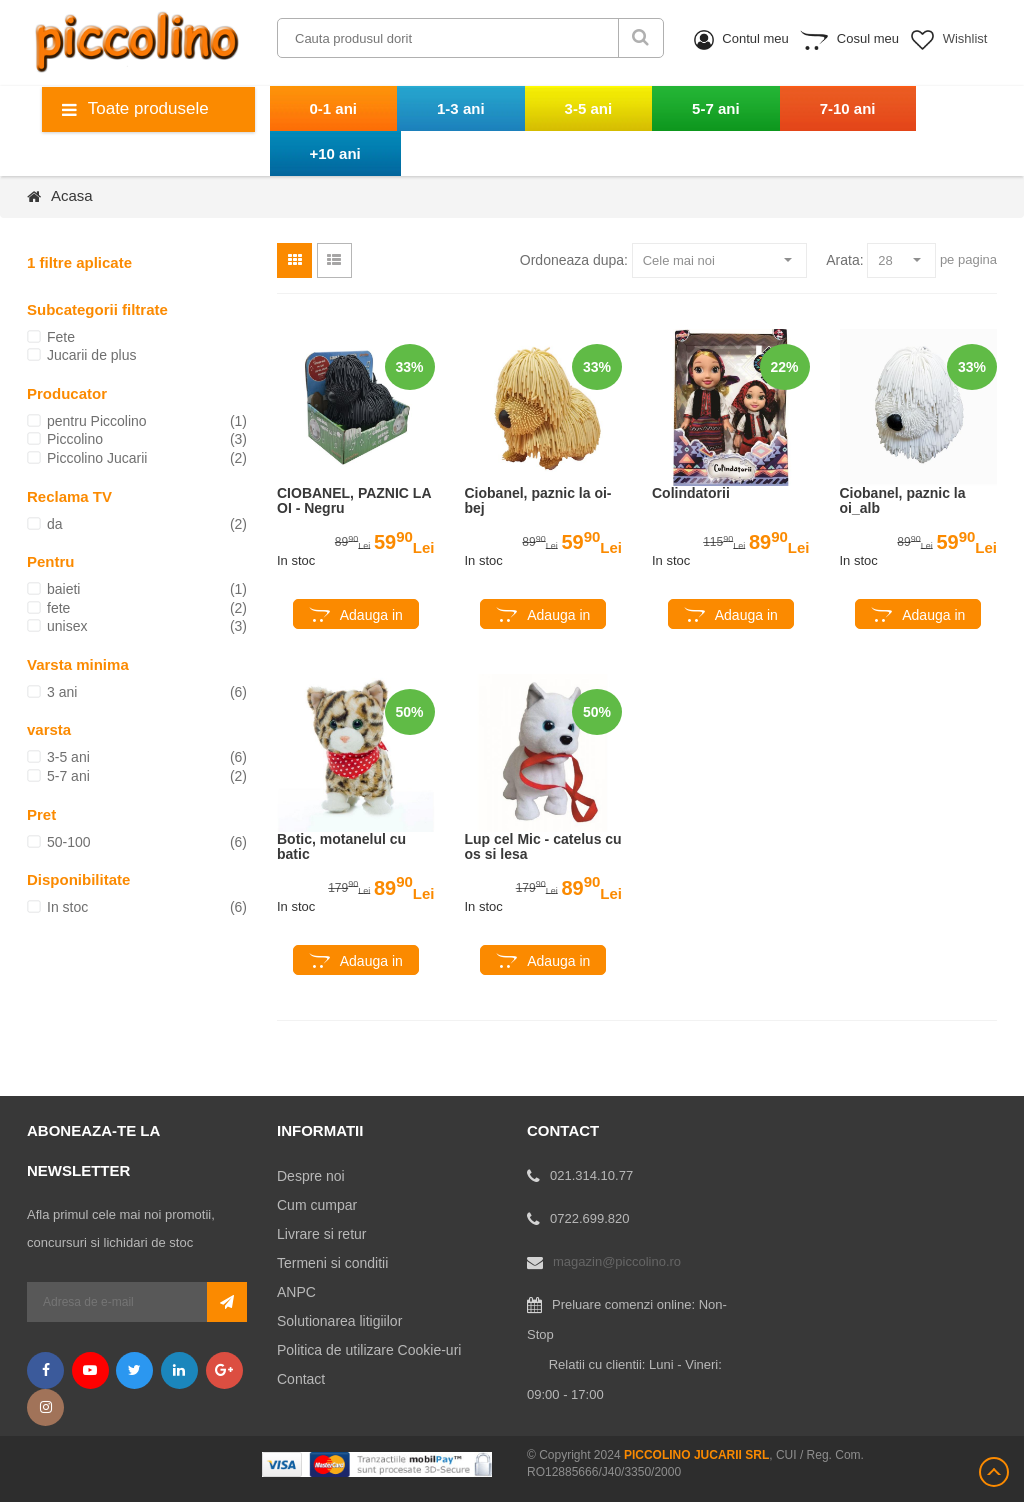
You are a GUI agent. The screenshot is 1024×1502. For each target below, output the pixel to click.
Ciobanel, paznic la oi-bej (538, 501)
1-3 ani (461, 108)
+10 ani (335, 153)
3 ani (62, 692)
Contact (301, 1379)
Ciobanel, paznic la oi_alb (903, 501)
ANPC (296, 1292)
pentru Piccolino (97, 421)
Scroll (994, 1472)
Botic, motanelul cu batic (341, 847)
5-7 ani (716, 108)
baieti (63, 589)
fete (58, 608)
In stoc (67, 907)
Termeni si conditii (332, 1263)
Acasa (72, 195)
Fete (61, 337)
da (55, 524)
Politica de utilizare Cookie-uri (369, 1350)
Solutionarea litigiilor (339, 1321)
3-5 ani (589, 108)
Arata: (844, 260)
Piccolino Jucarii (97, 458)
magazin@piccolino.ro (617, 1261)
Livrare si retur (321, 1234)
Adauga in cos (371, 618)
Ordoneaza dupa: (574, 260)
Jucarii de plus (92, 355)
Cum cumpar (317, 1205)
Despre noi (311, 1176)
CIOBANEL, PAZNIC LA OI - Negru (354, 501)
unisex (67, 626)
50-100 (69, 842)
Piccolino (75, 439)
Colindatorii (691, 493)
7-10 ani (848, 108)
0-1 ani (334, 108)
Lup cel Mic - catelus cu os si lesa (543, 847)
